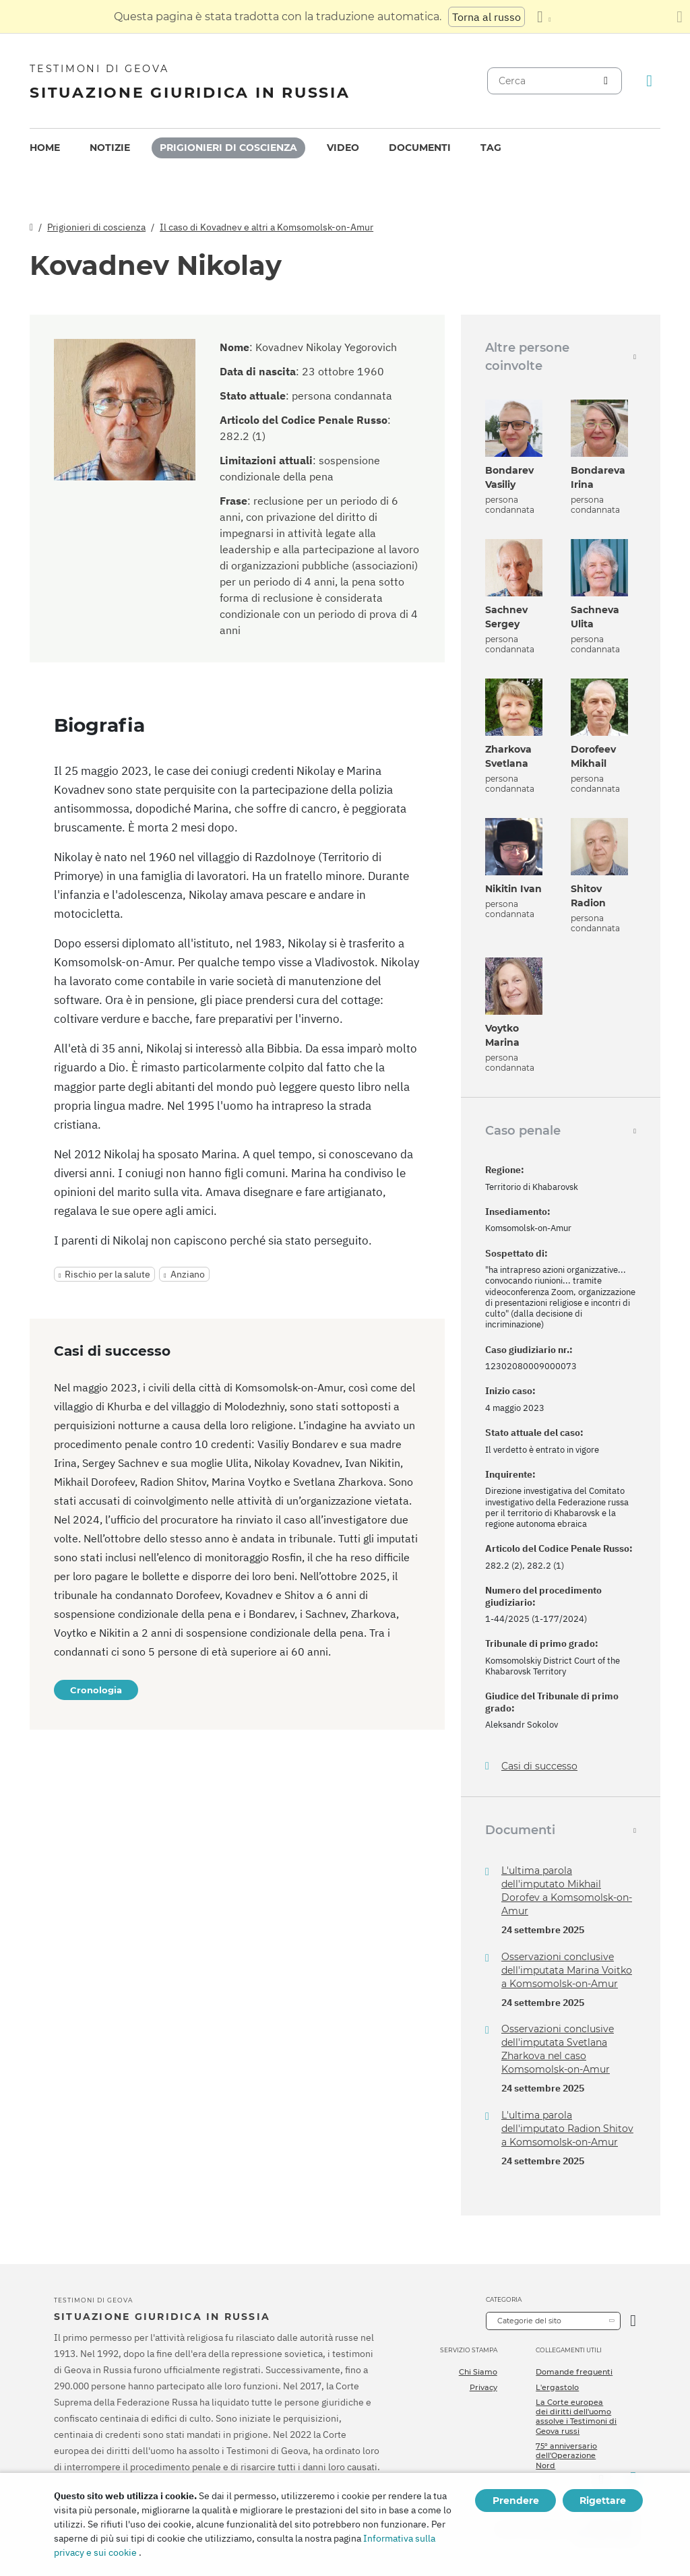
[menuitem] (45, 147)
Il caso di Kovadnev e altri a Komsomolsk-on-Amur (266, 227)
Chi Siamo (478, 2372)
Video (343, 148)
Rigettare (602, 2500)
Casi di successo (539, 1766)
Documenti (420, 148)
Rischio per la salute (107, 1274)
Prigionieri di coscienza (228, 148)
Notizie (110, 148)
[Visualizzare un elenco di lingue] (543, 17)
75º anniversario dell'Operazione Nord (566, 2455)
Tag (490, 148)
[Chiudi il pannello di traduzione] (679, 17)
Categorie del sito (529, 2320)
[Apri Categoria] (633, 2321)
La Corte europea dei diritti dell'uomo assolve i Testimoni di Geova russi (576, 2416)
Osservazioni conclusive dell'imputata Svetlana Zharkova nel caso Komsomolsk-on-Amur (557, 2049)
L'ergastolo (557, 2387)
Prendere (516, 2500)
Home (45, 148)
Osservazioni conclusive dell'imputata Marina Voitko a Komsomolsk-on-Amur (566, 1970)
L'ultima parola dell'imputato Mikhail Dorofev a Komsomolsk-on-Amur (566, 1890)
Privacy (483, 2387)
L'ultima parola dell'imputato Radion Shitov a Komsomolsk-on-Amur (567, 2128)
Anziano (187, 1274)
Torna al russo (486, 17)
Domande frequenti (574, 2372)
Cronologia (96, 1690)
